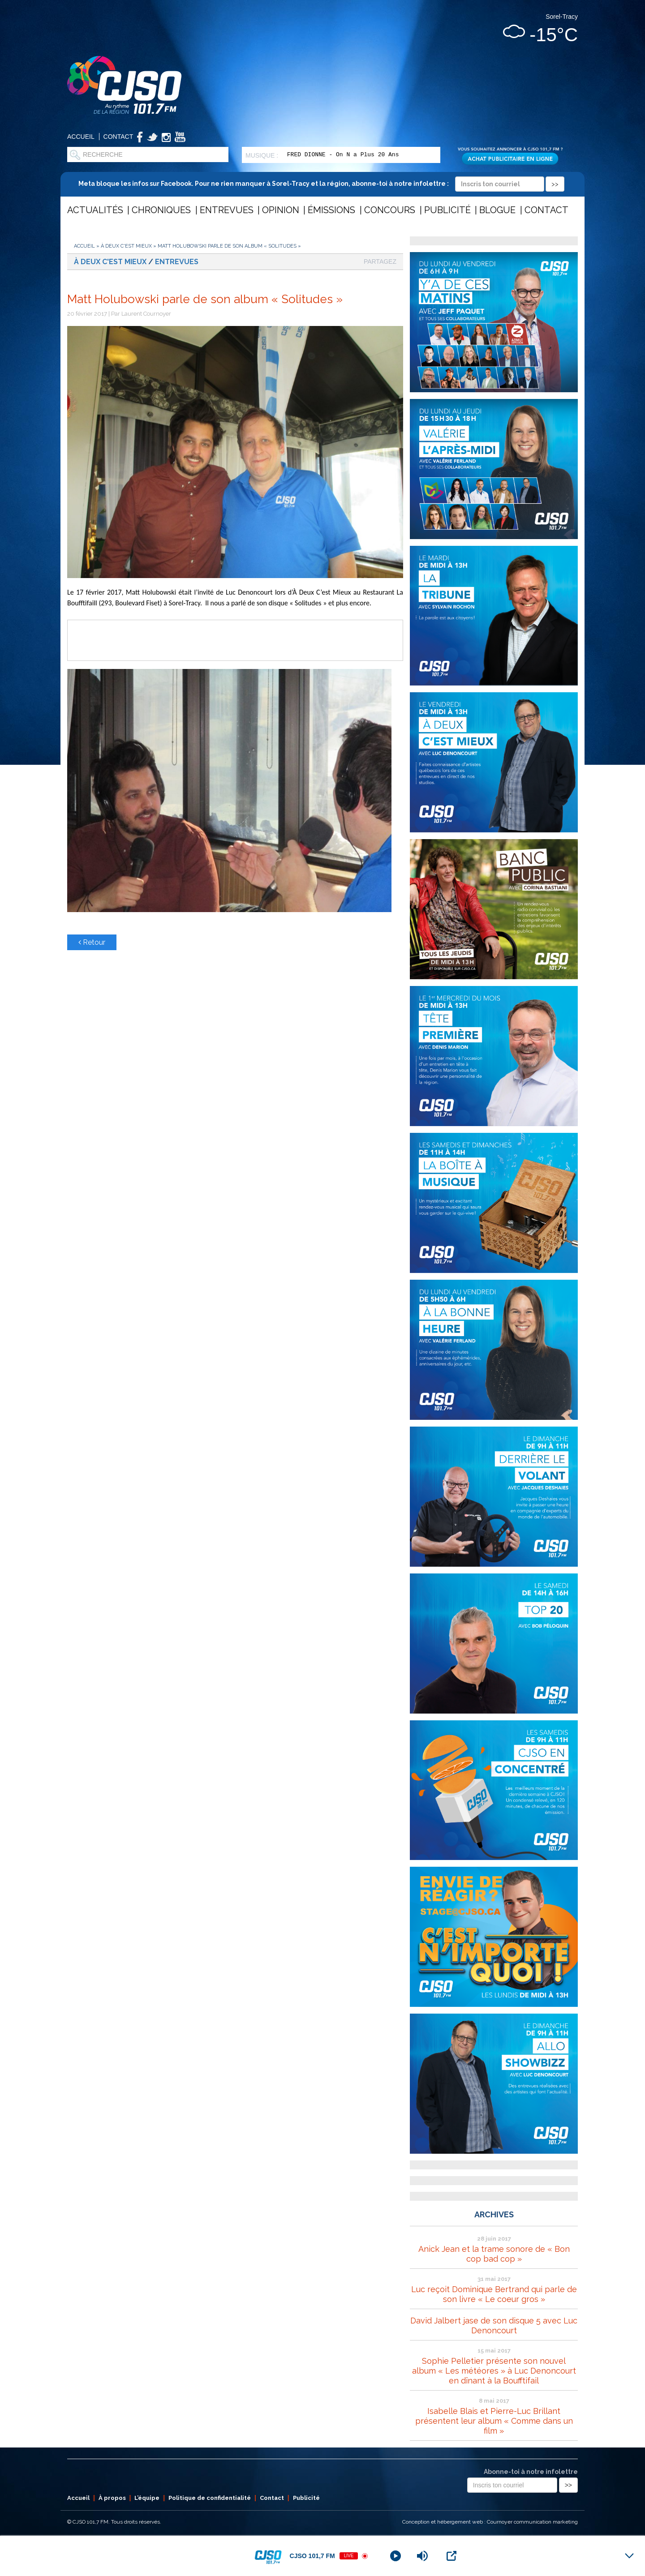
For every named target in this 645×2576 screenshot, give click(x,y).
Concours (389, 210)
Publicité (447, 210)
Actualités (95, 210)
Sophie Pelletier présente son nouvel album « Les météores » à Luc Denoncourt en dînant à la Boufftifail (494, 2370)
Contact (118, 136)
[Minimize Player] (629, 2556)
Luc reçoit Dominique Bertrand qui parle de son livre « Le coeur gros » (494, 2294)
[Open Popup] (451, 2556)
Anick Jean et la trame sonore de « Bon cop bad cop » (494, 2253)
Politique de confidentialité (209, 2498)
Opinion (280, 210)
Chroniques (161, 210)
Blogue (497, 210)
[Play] (395, 2556)
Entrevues (227, 210)
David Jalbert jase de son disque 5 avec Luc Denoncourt (493, 2325)
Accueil (81, 136)
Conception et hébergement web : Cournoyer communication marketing (490, 2522)
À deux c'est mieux (126, 246)
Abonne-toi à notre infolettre (531, 2471)
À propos (112, 2498)
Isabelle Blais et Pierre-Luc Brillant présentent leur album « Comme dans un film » (494, 2420)
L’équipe (146, 2498)
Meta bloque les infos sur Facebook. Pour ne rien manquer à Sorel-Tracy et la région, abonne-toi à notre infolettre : (321, 183)
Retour (91, 942)
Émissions (331, 210)
